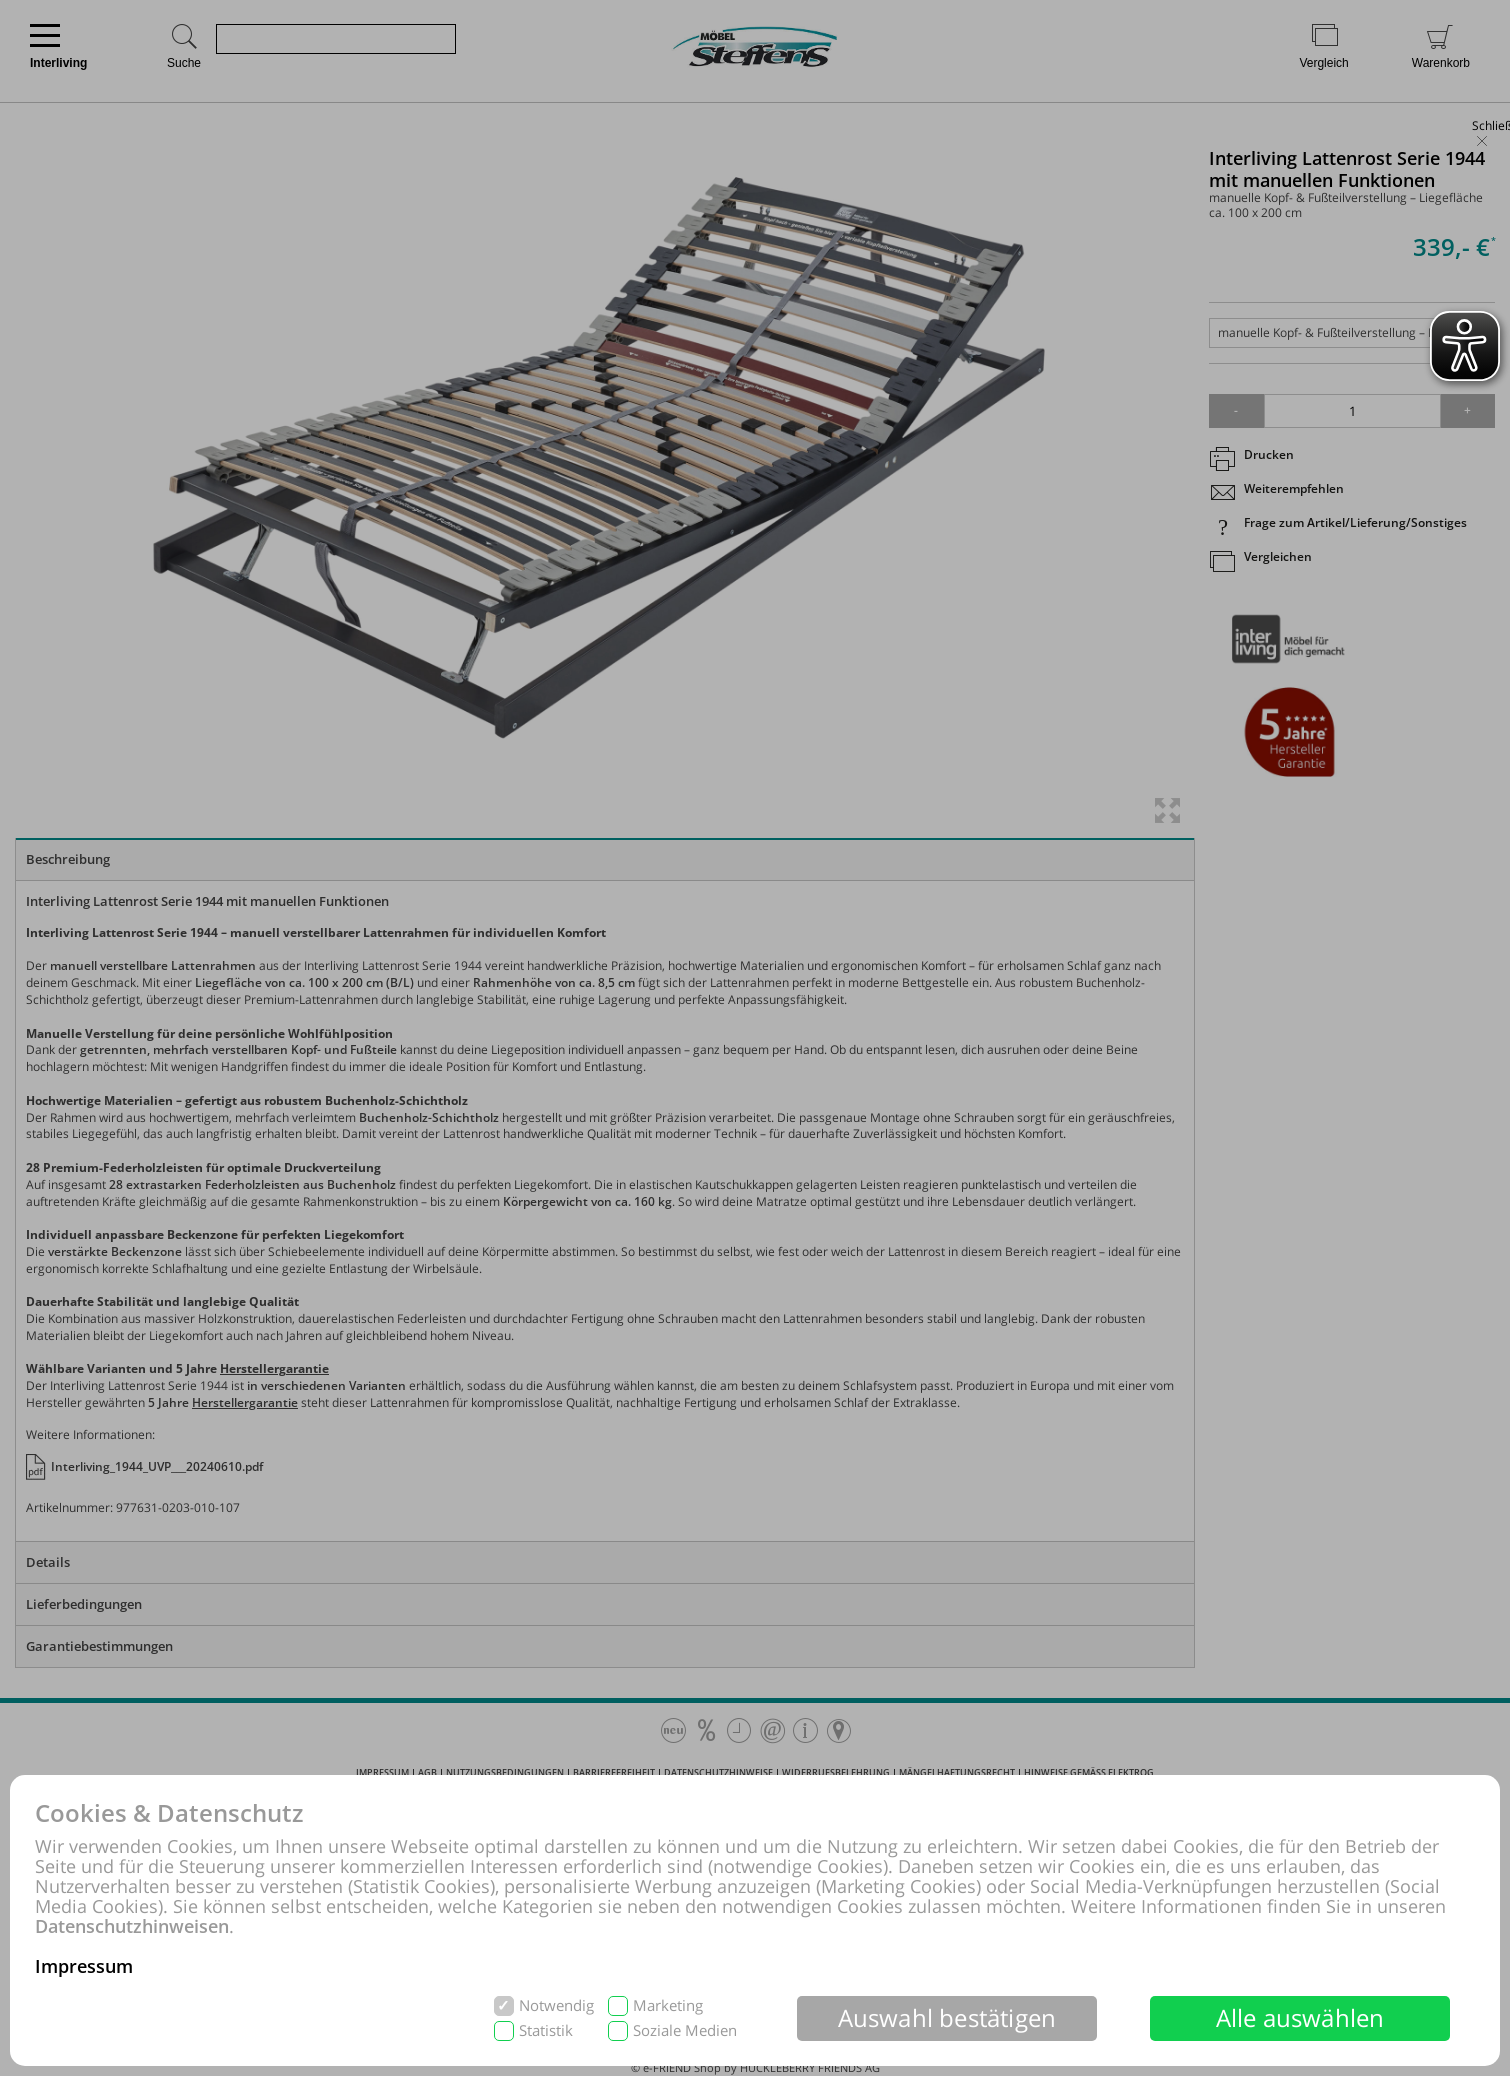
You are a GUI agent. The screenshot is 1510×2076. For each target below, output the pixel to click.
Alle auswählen (1300, 2017)
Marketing (668, 2005)
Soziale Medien (685, 2030)
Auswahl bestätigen (947, 2017)
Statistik (546, 2030)
